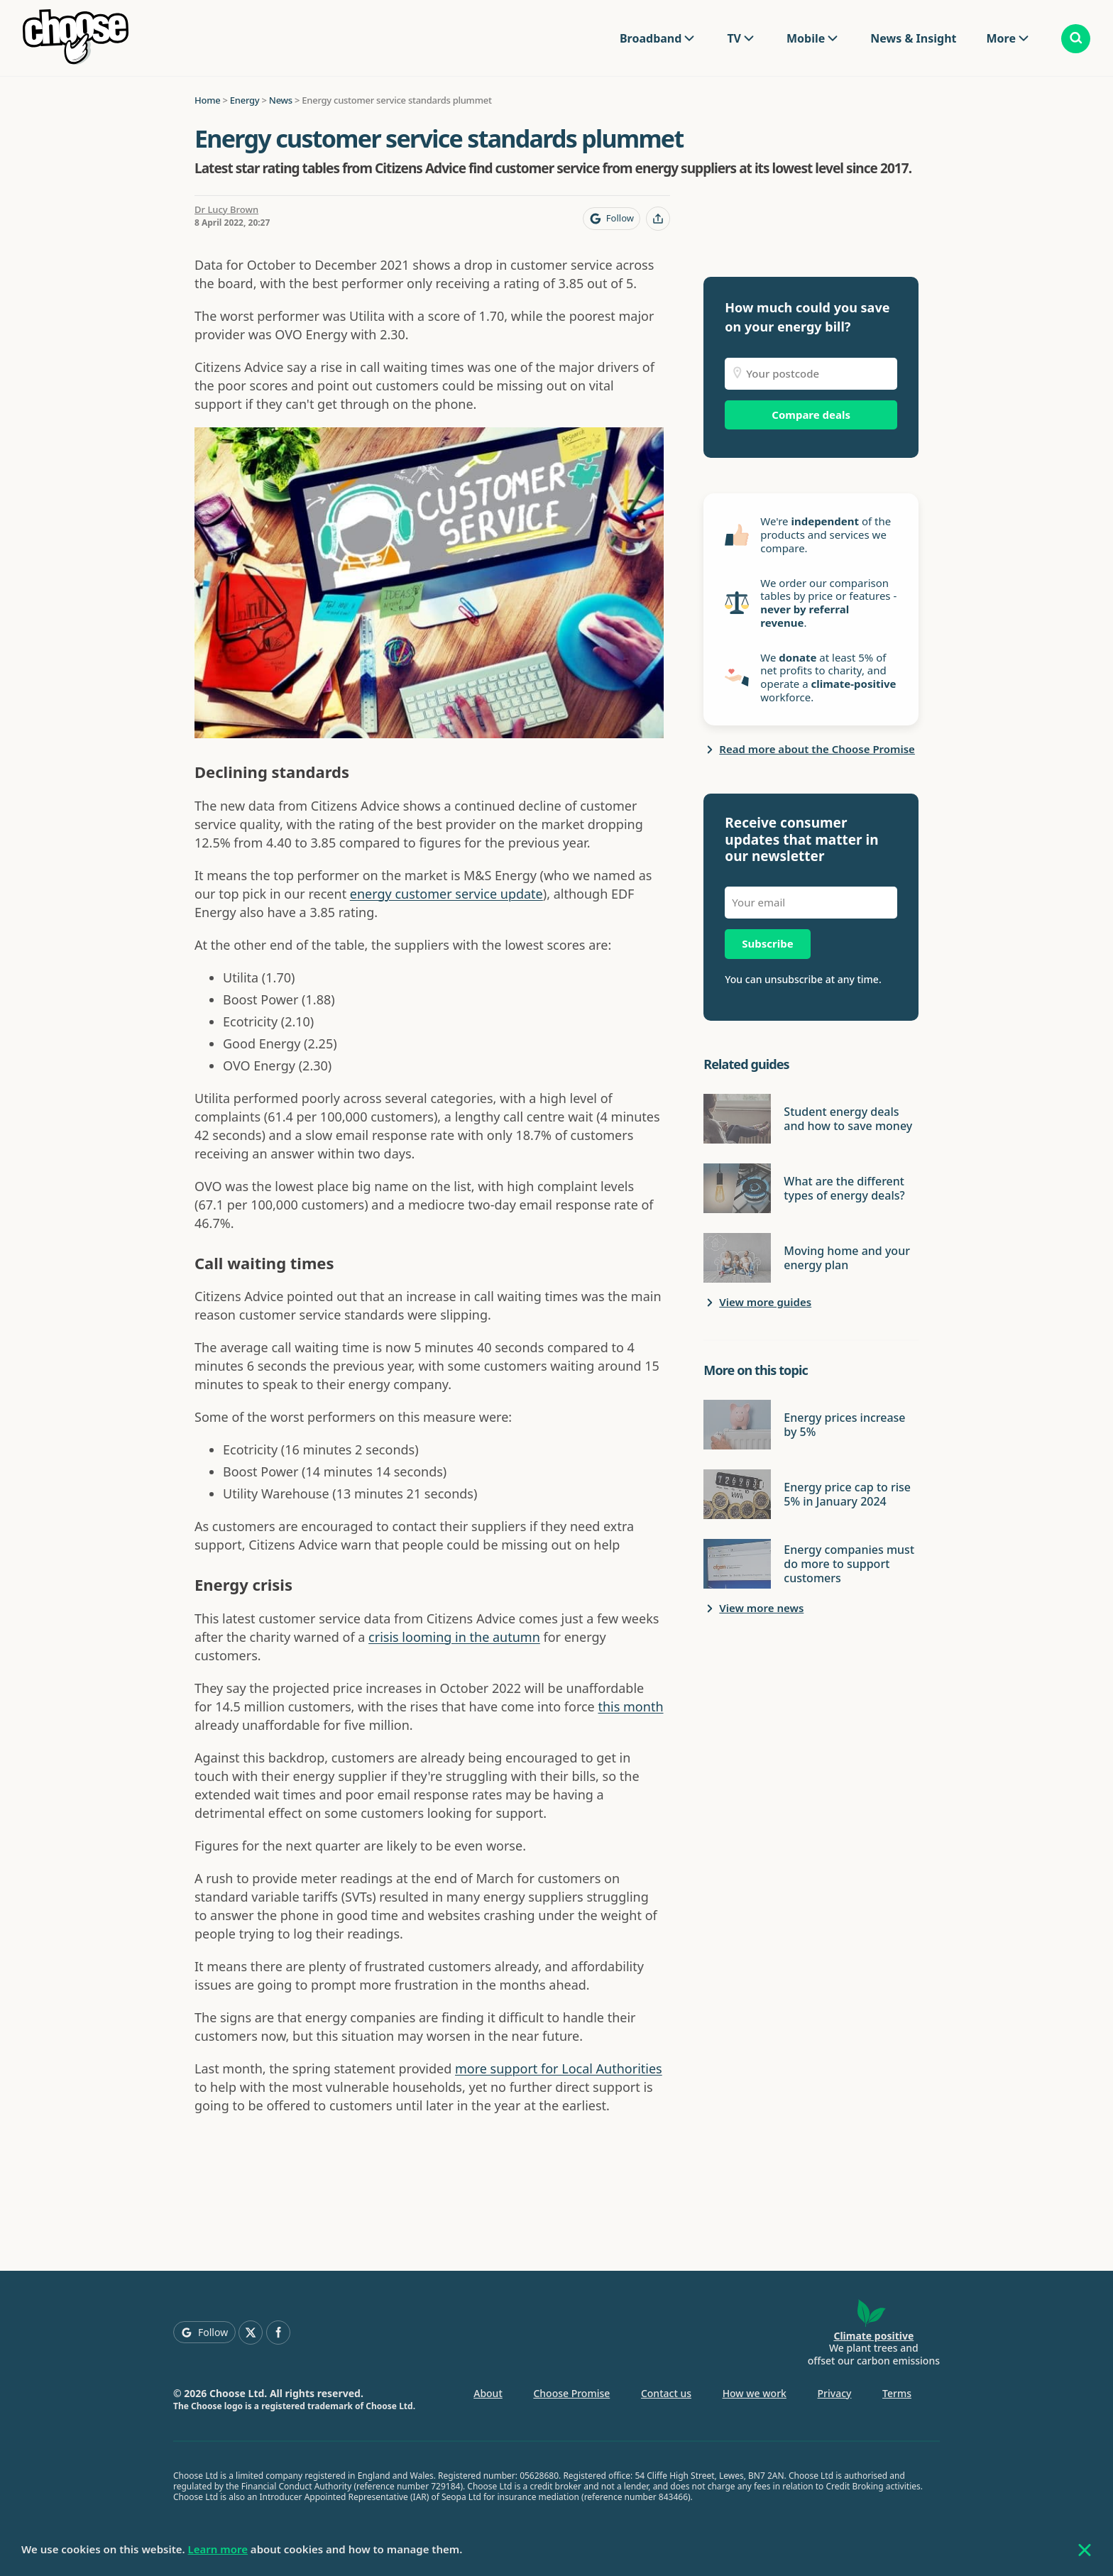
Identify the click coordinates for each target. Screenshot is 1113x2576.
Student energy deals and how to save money (848, 1119)
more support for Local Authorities (558, 2068)
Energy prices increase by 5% (844, 1425)
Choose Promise (571, 2393)
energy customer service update (446, 893)
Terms (896, 2393)
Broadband (650, 38)
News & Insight (913, 38)
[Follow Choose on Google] (611, 218)
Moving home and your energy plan (847, 1258)
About (488, 2393)
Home (207, 100)
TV (734, 38)
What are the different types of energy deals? (844, 1188)
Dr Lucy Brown (226, 209)
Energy (245, 100)
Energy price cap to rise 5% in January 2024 (847, 1494)
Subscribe (767, 943)
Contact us (666, 2393)
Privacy (835, 2393)
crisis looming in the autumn (454, 1636)
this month (630, 1706)
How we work (754, 2393)
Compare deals (811, 414)
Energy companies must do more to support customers (849, 1564)
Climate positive (873, 2335)
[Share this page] (658, 219)
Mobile (805, 38)
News (280, 100)
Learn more (218, 2549)
